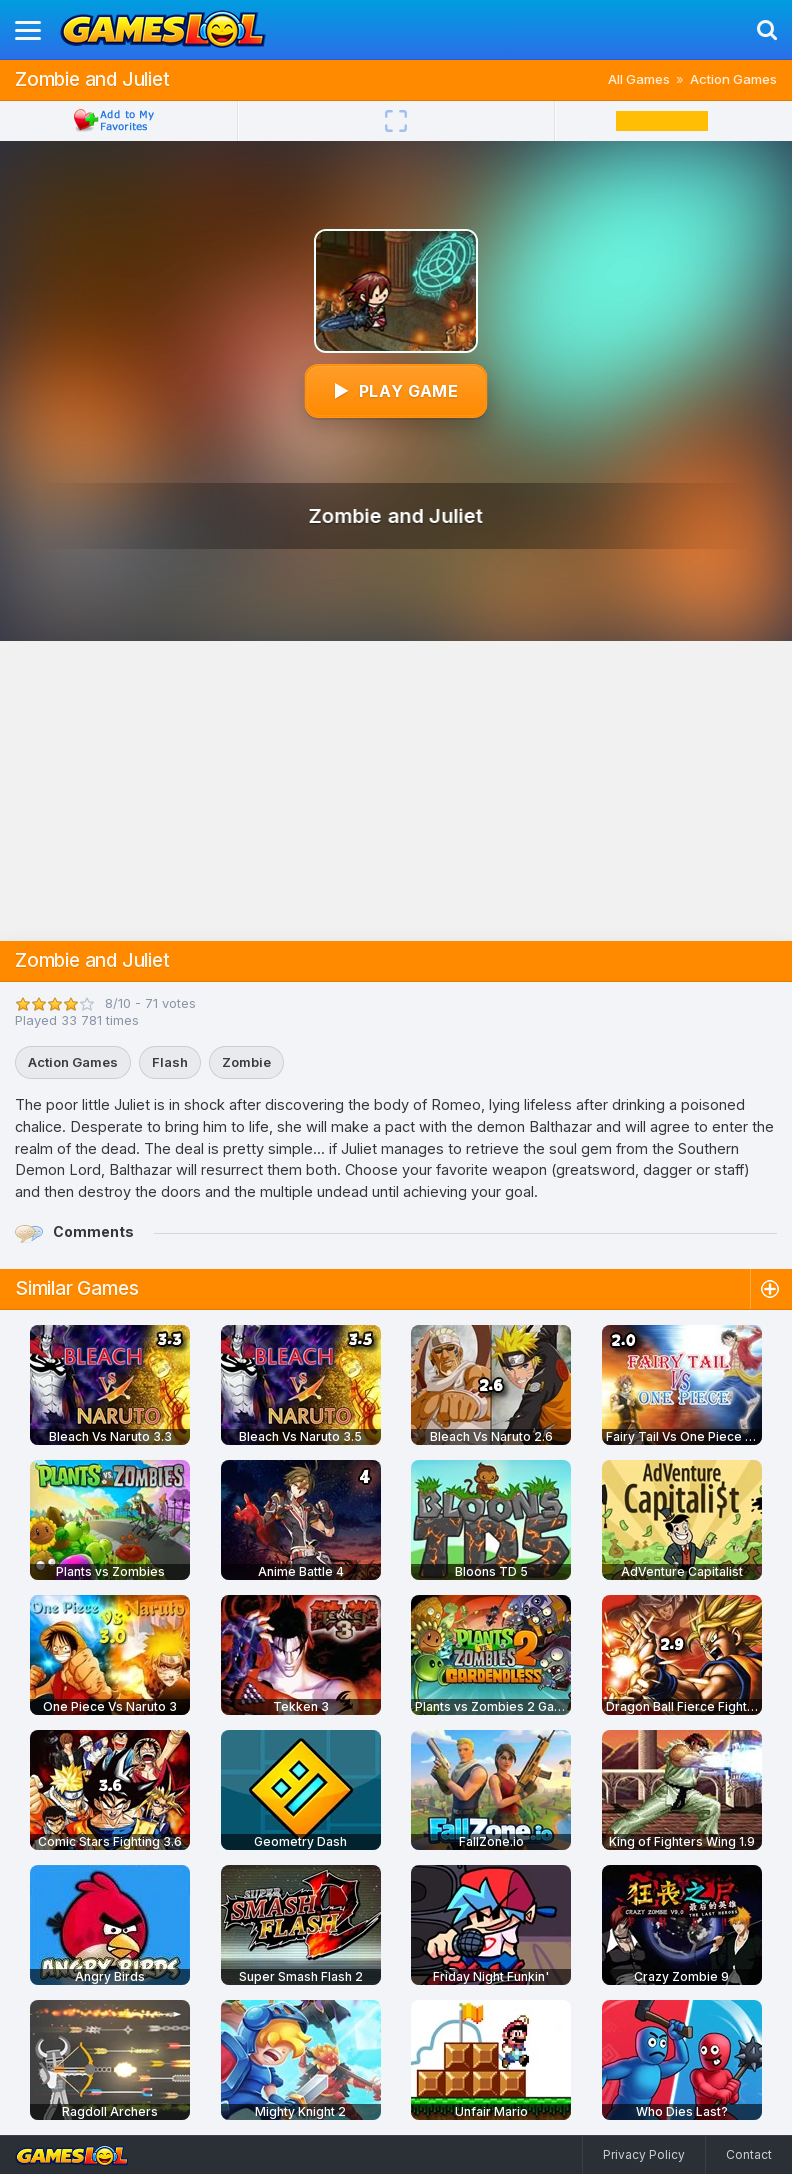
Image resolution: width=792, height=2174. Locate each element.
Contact (749, 2154)
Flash (170, 1062)
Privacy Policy (644, 2154)
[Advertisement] (396, 791)
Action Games (733, 79)
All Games (639, 79)
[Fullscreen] (396, 121)
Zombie (246, 1062)
